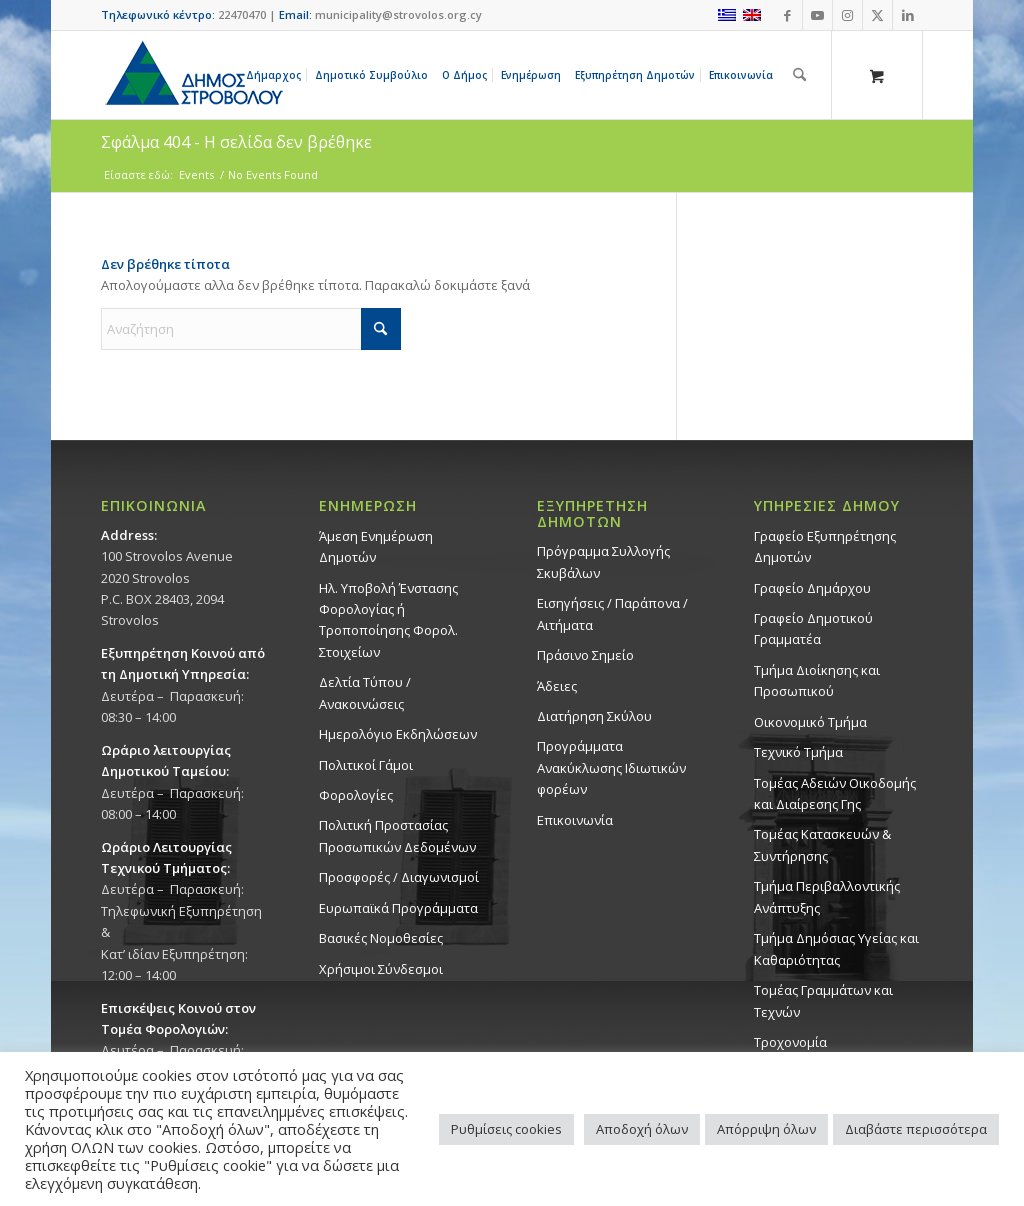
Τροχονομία (790, 1042)
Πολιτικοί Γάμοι (366, 765)
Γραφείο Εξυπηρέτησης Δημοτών (825, 546)
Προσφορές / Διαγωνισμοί (399, 877)
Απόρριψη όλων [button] (766, 1129)
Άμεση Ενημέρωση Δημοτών (376, 546)
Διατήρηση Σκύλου (594, 716)
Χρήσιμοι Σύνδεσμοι (381, 969)
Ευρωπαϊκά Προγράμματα (398, 908)
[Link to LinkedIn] (908, 15)
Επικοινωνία (575, 820)
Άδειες (557, 686)
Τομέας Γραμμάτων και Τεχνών (823, 1000)
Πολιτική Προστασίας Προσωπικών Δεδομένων (397, 835)
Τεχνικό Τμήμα (798, 752)
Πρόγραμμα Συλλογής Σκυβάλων (603, 561)
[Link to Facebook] (787, 15)
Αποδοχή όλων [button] (642, 1129)
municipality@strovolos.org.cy (398, 14)
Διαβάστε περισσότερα (916, 1129)
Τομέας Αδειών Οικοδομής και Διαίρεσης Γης (835, 793)
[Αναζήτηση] (799, 75)
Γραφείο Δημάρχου (812, 588)
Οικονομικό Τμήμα (810, 722)
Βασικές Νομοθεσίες (381, 938)
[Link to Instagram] (847, 15)
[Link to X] (877, 15)
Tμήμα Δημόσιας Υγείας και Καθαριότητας (836, 948)
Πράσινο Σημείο (585, 655)
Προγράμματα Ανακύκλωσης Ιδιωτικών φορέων (611, 767)
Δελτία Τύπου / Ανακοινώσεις (365, 692)
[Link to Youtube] (817, 15)
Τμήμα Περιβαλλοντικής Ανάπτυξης (827, 896)
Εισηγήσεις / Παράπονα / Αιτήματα (612, 613)
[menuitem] (277, 75)
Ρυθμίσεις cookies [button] (506, 1129)
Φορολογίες (356, 795)
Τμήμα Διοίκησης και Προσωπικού (817, 680)
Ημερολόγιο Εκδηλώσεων (398, 734)
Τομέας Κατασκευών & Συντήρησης (822, 844)
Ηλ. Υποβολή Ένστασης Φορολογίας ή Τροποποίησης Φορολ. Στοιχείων (388, 620)
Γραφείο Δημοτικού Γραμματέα (813, 628)
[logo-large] (193, 75)
